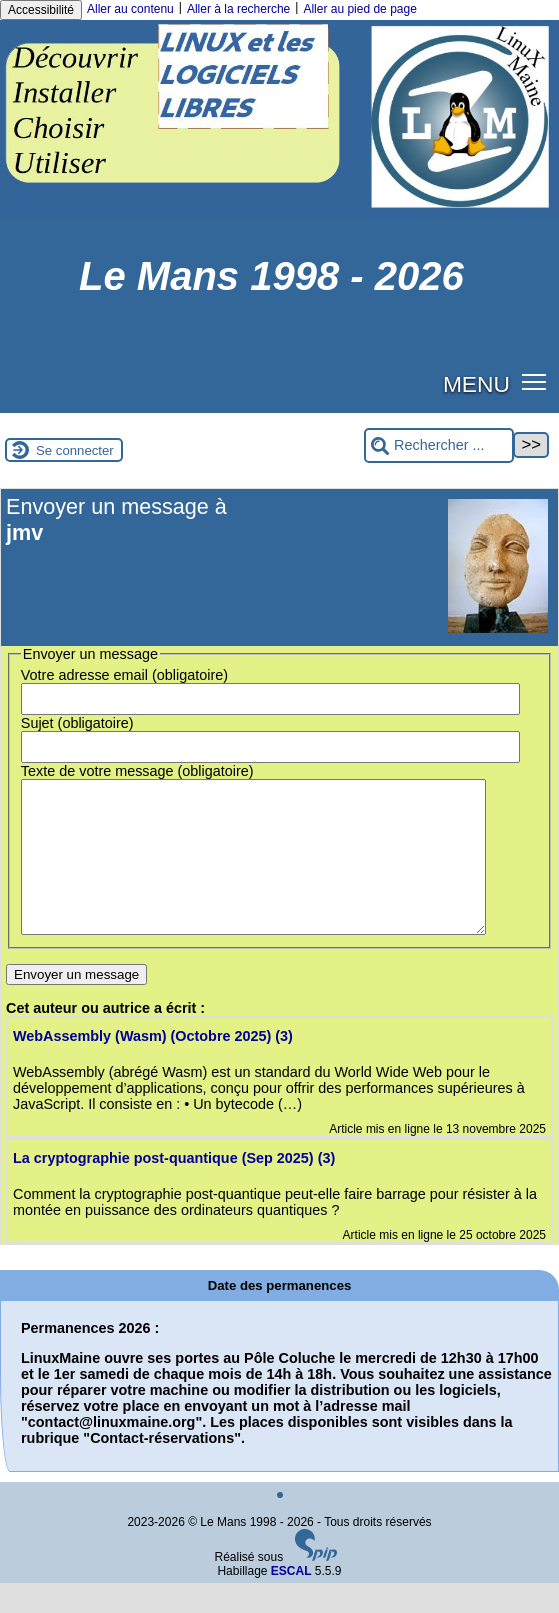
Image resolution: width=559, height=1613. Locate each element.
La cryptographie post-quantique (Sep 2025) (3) (174, 1188)
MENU (476, 384)
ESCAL (291, 1601)
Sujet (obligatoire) (77, 723)
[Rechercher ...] (439, 445)
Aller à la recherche (238, 9)
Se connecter (75, 450)
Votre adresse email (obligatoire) (124, 675)
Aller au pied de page (359, 9)
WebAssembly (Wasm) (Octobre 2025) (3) (153, 1066)
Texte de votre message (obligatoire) (137, 771)
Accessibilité (41, 10)
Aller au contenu (130, 9)
